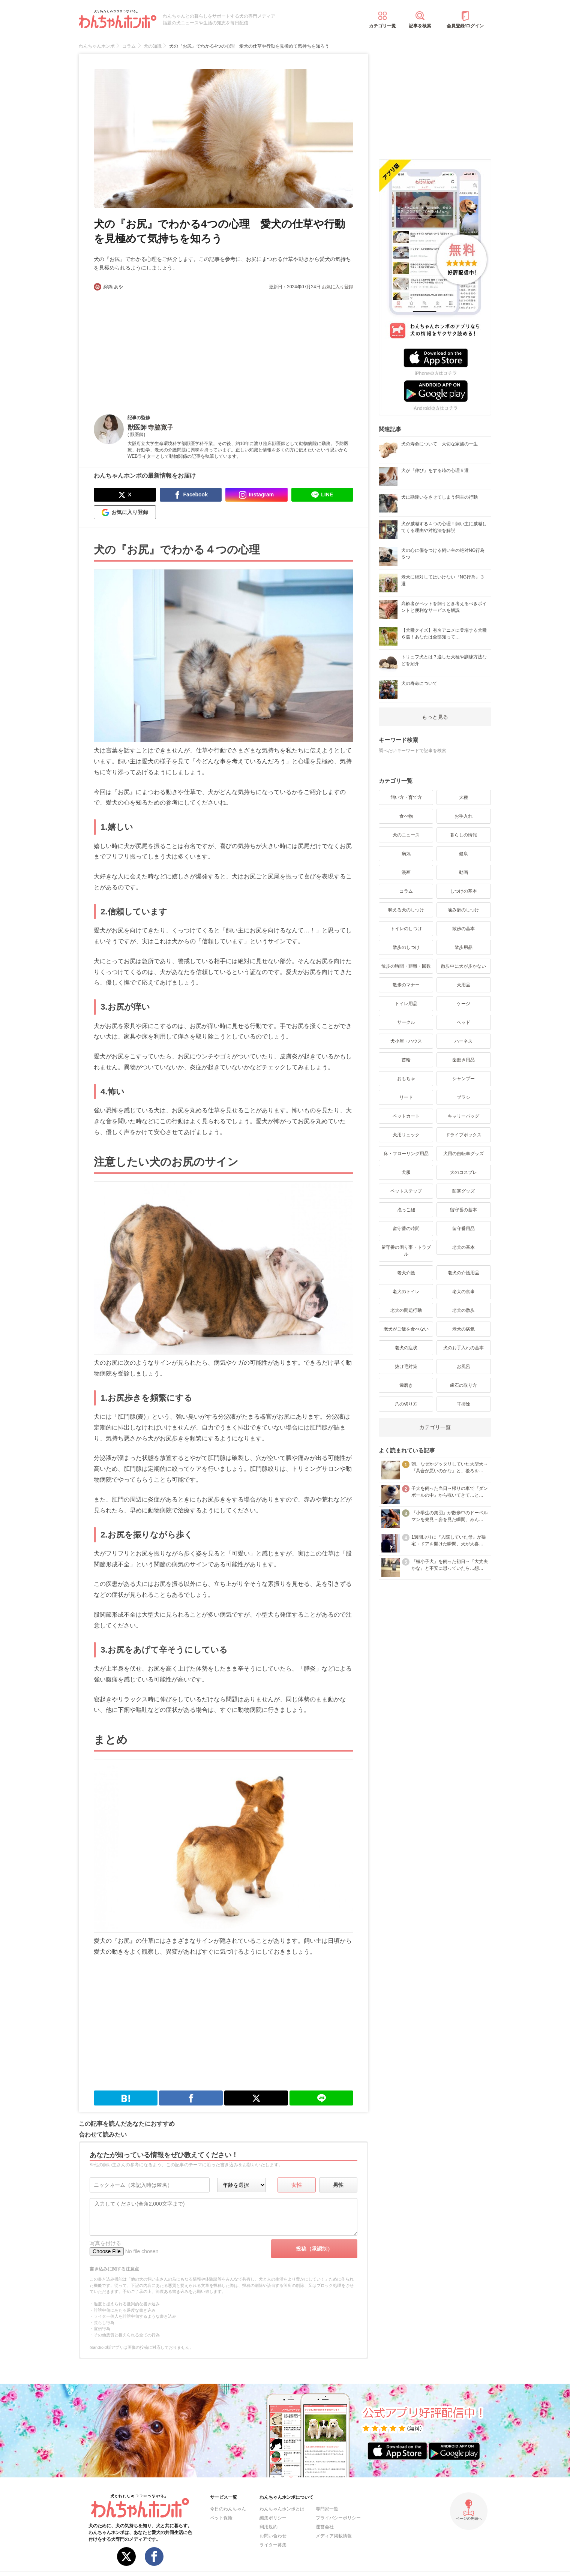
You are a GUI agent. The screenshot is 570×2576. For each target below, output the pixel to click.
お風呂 (463, 1366)
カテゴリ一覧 (382, 25)
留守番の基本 (463, 1209)
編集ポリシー (273, 2518)
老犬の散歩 (463, 1310)
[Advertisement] (158, 346)
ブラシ (463, 1097)
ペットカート (406, 1116)
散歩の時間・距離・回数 (406, 966)
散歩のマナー (406, 985)
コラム (406, 891)
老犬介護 (406, 1272)
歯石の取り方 (463, 1385)
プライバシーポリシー (338, 2518)
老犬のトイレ (406, 1291)
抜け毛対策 (406, 1366)
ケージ (463, 1003)
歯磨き (406, 1385)
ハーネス (463, 1041)
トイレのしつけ (406, 928)
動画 (463, 872)
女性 (296, 2185)
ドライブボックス (464, 1134)
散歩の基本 (463, 928)
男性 (338, 2185)
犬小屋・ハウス (406, 1041)
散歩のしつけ (406, 947)
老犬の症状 (406, 1347)
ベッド (463, 1022)
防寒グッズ (463, 1191)
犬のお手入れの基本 (463, 1347)
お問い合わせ (273, 2536)
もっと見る (435, 717)
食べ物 (406, 816)
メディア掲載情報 (334, 2536)
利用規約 (269, 2527)
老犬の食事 (463, 1291)
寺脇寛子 (160, 427)
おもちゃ (406, 1078)
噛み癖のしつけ (463, 910)
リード (406, 1097)
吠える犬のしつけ (406, 910)
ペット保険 (221, 2518)
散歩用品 (463, 947)
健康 (463, 853)
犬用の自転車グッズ (463, 1153)
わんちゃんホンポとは (282, 2509)
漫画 (406, 872)
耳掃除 (463, 1404)
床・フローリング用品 (406, 1153)
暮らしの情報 (463, 835)
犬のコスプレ (463, 1172)
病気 (406, 853)
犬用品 (463, 985)
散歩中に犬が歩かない (463, 966)
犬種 (463, 797)
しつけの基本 (463, 891)
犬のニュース (406, 835)
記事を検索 (420, 25)
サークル (406, 1022)
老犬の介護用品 (463, 1272)
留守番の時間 (406, 1228)
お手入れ (463, 816)
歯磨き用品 (463, 1059)
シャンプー (463, 1078)
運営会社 (325, 2527)
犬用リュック (406, 1134)
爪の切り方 (406, 1404)
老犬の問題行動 (406, 1310)
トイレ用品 (406, 1003)
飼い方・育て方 (406, 797)
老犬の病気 (463, 1329)
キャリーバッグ (463, 1116)
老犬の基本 (463, 1247)
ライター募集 (273, 2545)
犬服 (406, 1172)
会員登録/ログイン (465, 25)
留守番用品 (463, 1228)
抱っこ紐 (406, 1209)
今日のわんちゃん (228, 2509)
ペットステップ (406, 1191)
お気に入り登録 (337, 286)
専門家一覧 (327, 2509)
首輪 (406, 1059)
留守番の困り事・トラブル (406, 1251)
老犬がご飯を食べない (406, 1329)
